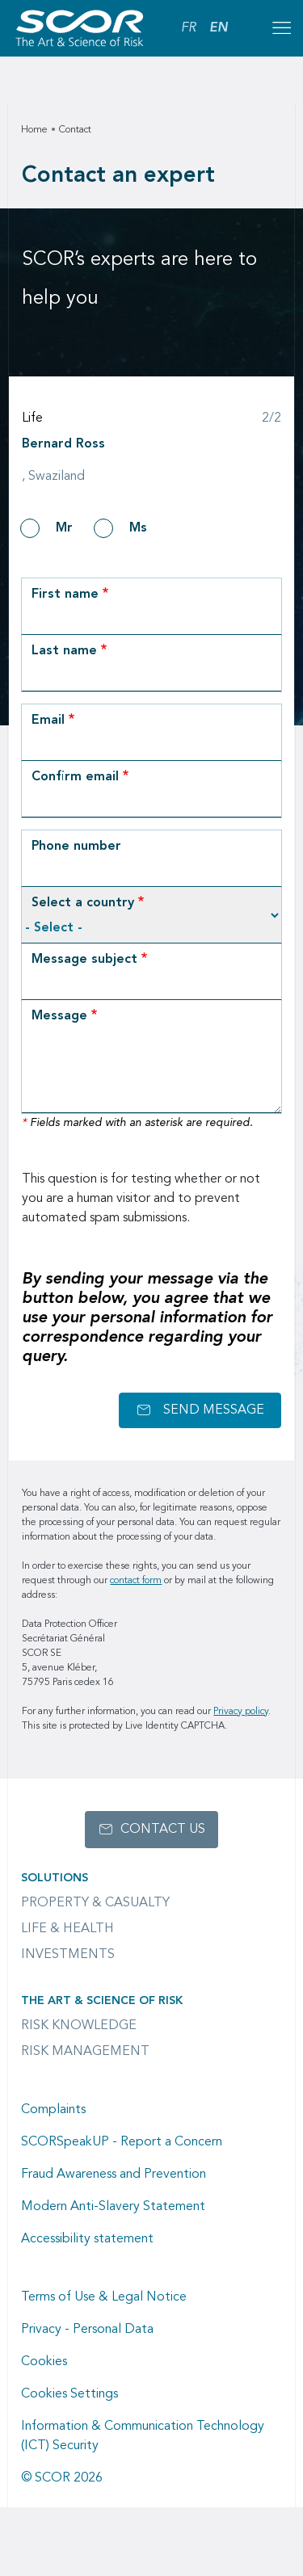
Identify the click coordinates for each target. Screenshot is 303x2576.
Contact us (162, 1829)
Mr (64, 528)
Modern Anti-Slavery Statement (113, 2206)
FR (188, 28)
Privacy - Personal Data (87, 2329)
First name (65, 594)
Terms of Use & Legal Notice (104, 2297)
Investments (68, 1954)
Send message (213, 1410)
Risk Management (85, 2051)
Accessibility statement (87, 2239)
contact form (136, 1581)
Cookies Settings (69, 2394)
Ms (138, 528)
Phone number (76, 846)
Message (59, 1016)
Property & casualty (95, 1903)
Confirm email (75, 777)
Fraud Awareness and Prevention (113, 2174)
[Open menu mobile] (281, 28)
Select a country (83, 903)
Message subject (84, 959)
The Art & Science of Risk (102, 2001)
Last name (64, 651)
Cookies (44, 2361)
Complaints (53, 2109)
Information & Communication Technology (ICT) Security (142, 2436)
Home (34, 130)
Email (48, 720)
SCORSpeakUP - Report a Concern (121, 2142)
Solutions (54, 1878)
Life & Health (67, 1929)
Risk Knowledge (79, 2025)
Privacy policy (240, 1712)
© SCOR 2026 (62, 2478)
